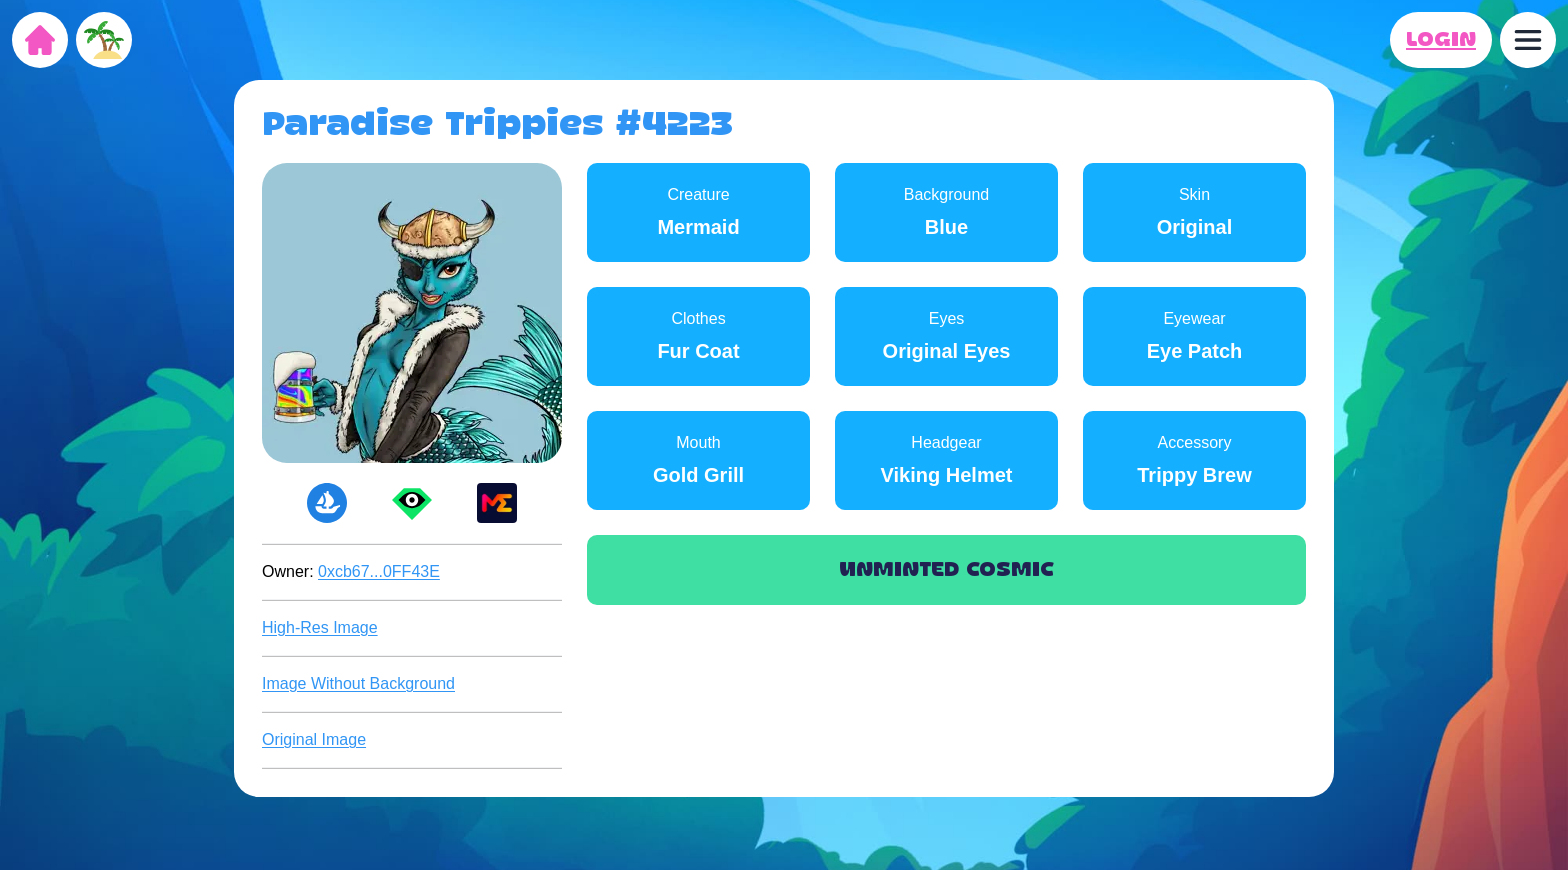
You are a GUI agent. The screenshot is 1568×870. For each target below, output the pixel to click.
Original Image (314, 739)
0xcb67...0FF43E (379, 571)
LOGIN (1441, 40)
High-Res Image (320, 627)
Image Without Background (358, 683)
